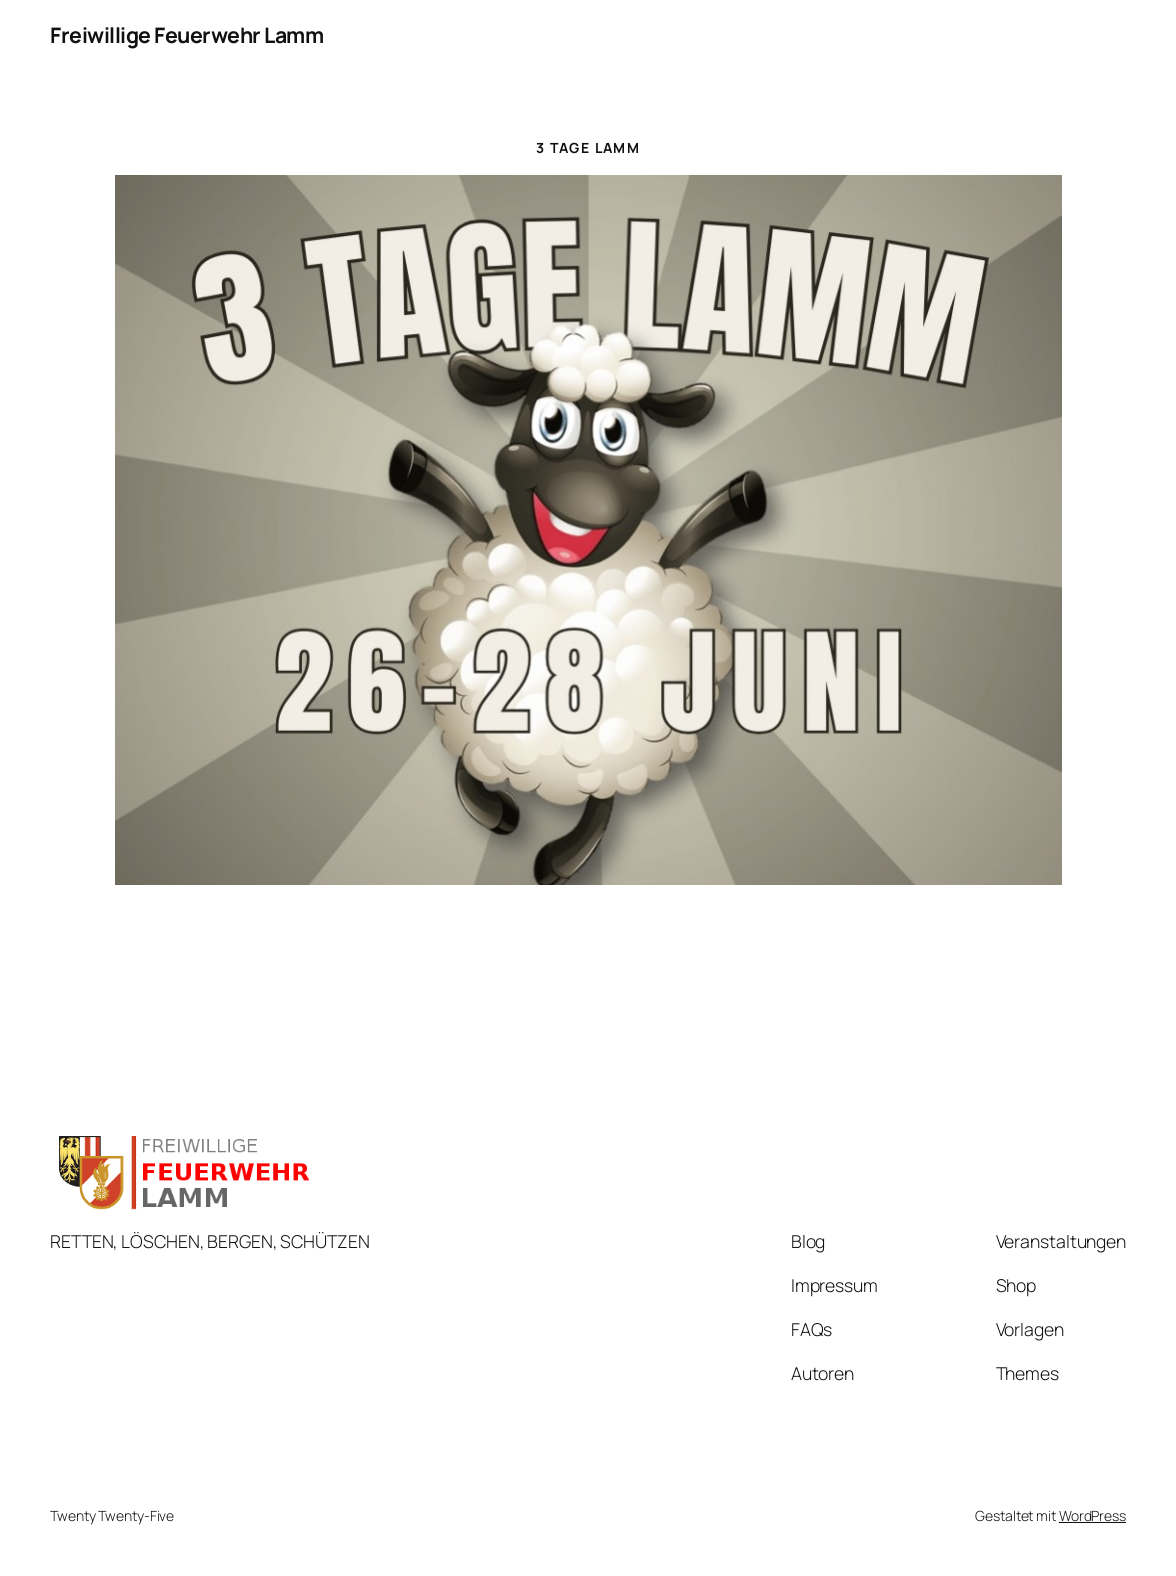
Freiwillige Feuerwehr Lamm (186, 34)
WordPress (1092, 1515)
